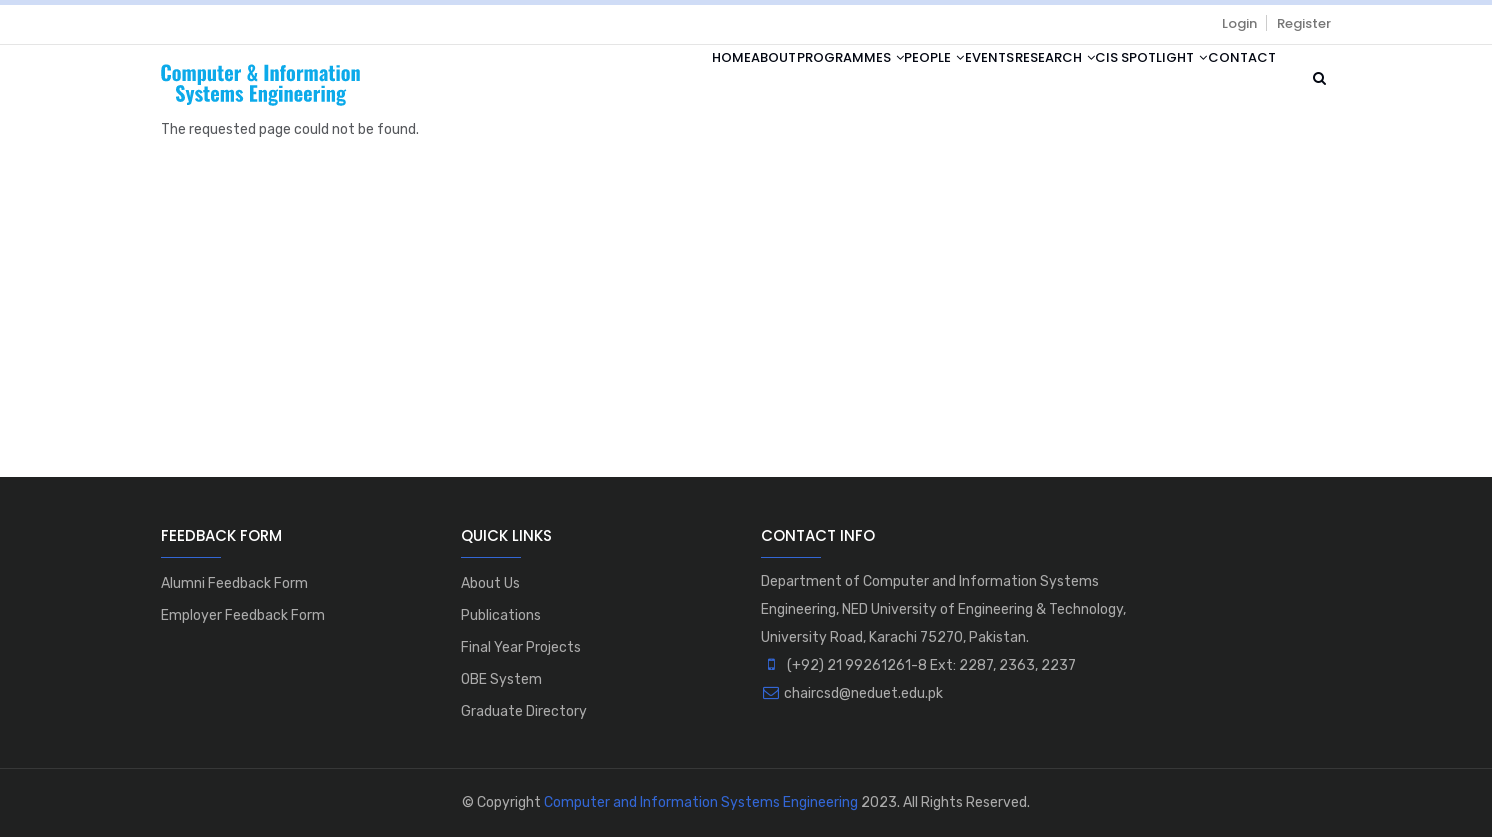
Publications (501, 618)
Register (1304, 23)
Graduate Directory (524, 714)
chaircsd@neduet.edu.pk (852, 696)
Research (1006, 82)
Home (585, 82)
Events (921, 82)
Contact (1232, 82)
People (847, 82)
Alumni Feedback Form (234, 586)
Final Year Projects (521, 650)
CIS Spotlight (1122, 82)
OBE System (501, 682)
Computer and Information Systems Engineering (701, 805)
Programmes (743, 82)
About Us (490, 586)
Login (1239, 23)
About (647, 82)
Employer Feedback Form (243, 618)
